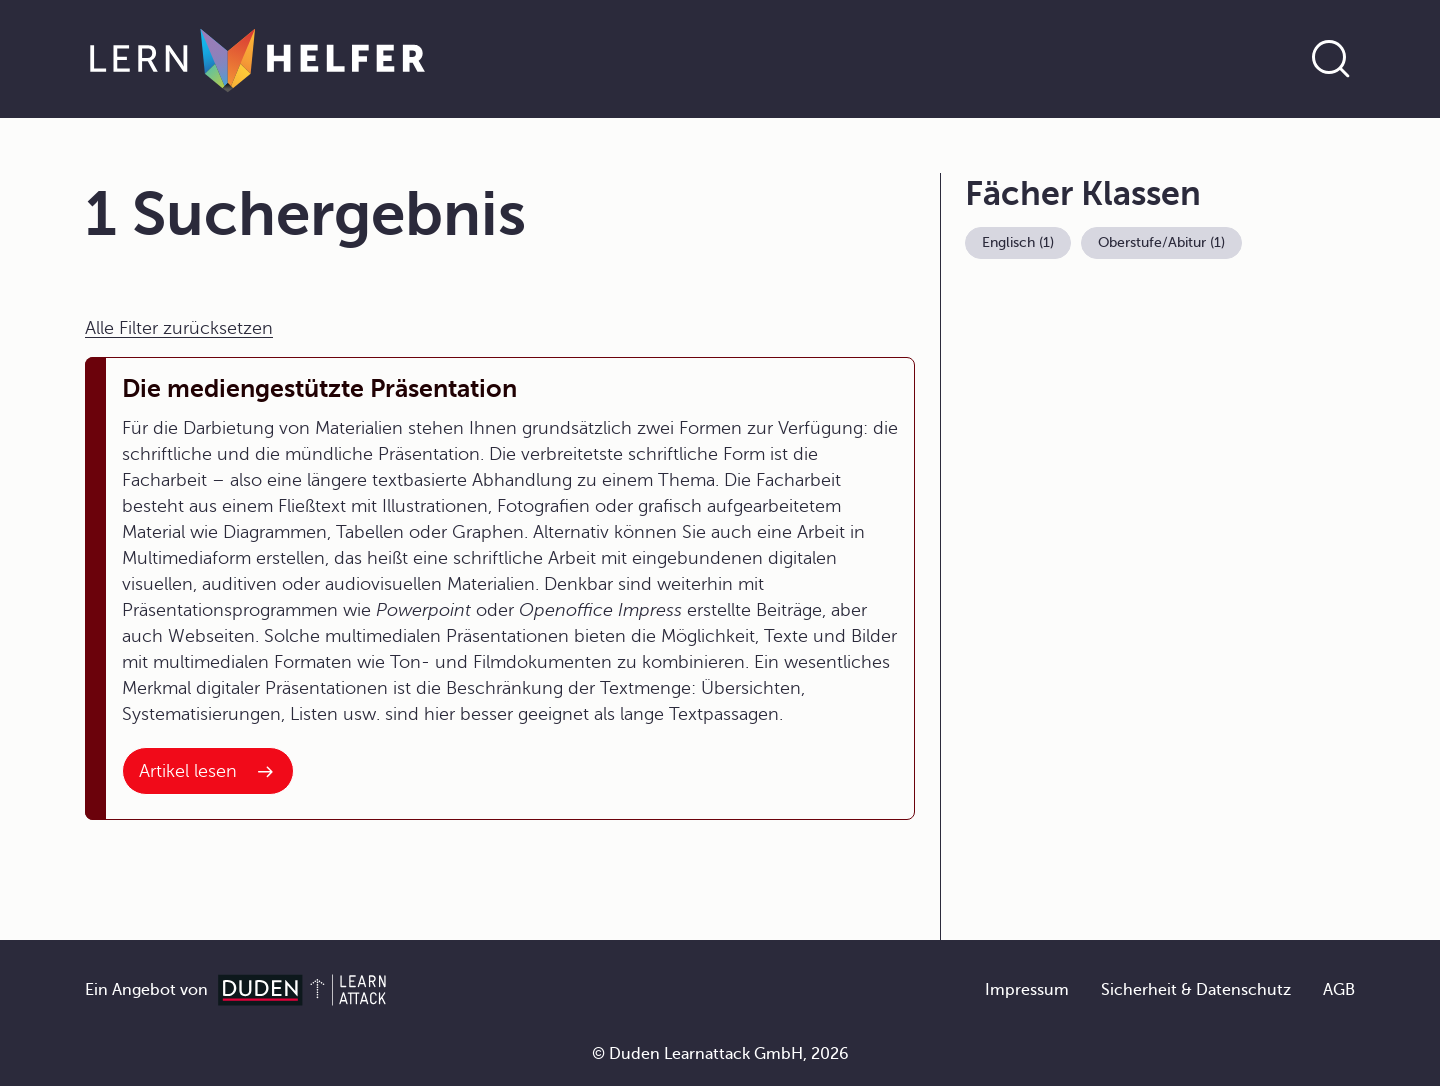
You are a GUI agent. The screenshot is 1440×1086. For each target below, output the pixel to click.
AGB (1339, 990)
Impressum (1027, 990)
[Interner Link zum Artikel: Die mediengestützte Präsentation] (208, 771)
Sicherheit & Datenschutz (1196, 990)
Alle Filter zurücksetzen (179, 328)
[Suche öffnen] (1331, 59)
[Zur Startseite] (257, 59)
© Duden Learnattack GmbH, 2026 (720, 1054)
